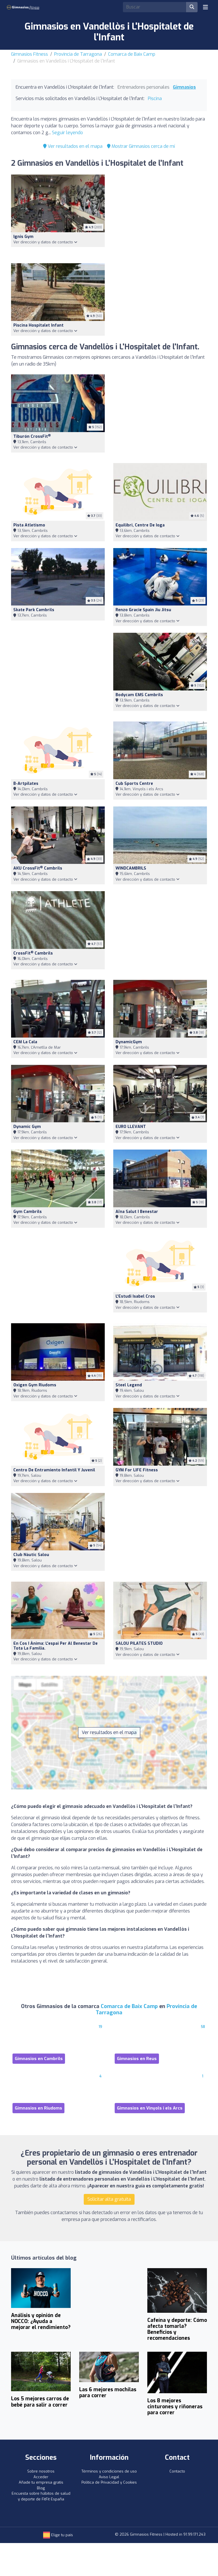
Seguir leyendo (67, 133)
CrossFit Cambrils (33, 953)
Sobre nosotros (40, 2471)
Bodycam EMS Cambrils (139, 695)
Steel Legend (129, 1385)
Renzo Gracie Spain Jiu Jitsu (143, 610)
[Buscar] (192, 7)
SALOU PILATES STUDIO (139, 1643)
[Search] (154, 7)
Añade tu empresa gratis (41, 2482)
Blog (41, 2488)
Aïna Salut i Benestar (137, 1211)
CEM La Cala (25, 1042)
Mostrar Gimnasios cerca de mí (141, 146)
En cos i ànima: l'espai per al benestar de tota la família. (55, 1646)
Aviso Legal (109, 2477)
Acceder (40, 2477)
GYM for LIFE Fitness (137, 1470)
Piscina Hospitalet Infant (38, 325)
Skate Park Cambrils (33, 610)
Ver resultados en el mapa (72, 146)
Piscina (155, 98)
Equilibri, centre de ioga (140, 525)
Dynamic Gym (27, 1126)
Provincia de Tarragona (78, 54)
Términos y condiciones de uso (109, 2471)
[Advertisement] (160, 215)
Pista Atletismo (29, 525)
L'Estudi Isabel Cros (135, 1296)
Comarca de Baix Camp (131, 54)
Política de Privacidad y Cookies (109, 2482)
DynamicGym (129, 1042)
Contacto (177, 2471)
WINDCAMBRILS (131, 868)
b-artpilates (25, 783)
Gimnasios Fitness (29, 54)
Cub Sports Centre (134, 783)
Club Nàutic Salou (31, 1554)
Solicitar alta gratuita (109, 2199)
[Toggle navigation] (205, 7)
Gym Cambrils (27, 1211)
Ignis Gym (23, 236)
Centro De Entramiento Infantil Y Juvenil (54, 1470)
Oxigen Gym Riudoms (34, 1385)
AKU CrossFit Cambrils (37, 868)
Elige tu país (58, 2535)
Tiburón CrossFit (32, 436)
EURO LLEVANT (131, 1126)
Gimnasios (184, 87)
